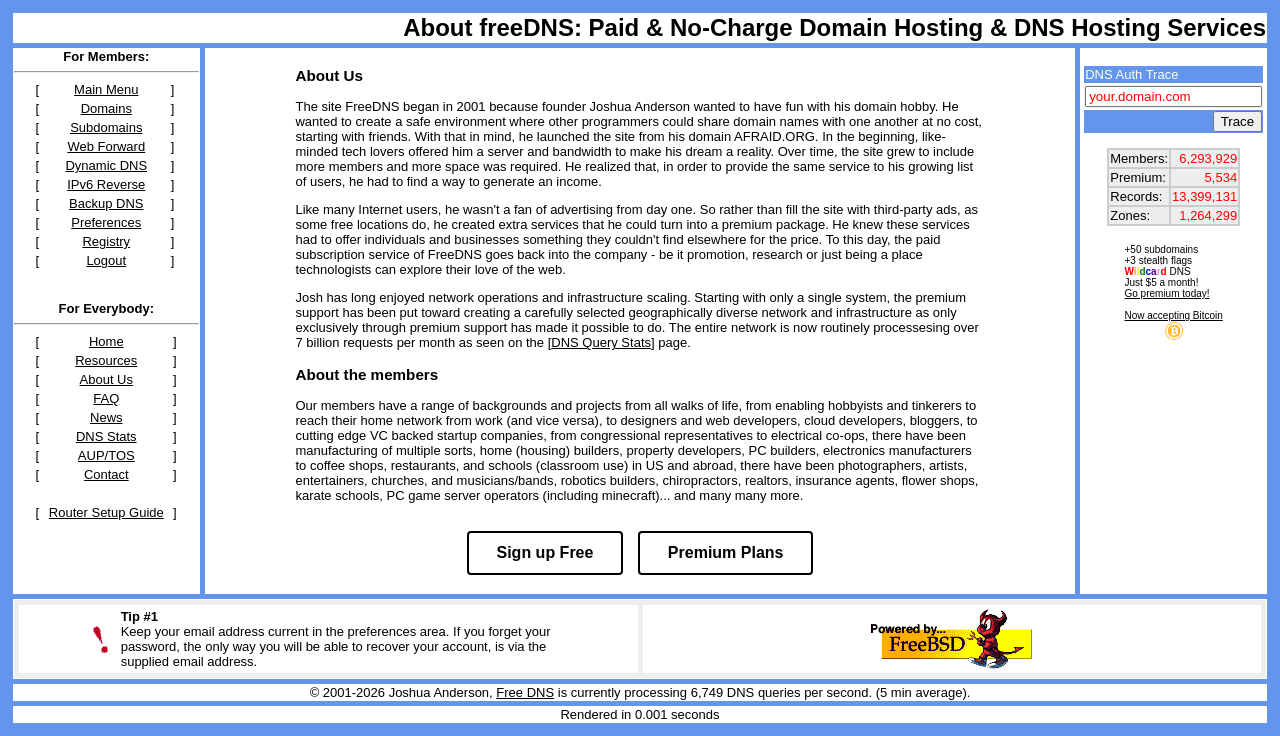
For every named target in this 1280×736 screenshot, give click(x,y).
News (106, 417)
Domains (106, 108)
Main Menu (106, 89)
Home (106, 341)
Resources (106, 360)
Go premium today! (1167, 293)
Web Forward (106, 146)
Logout (106, 260)
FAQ (106, 398)
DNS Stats (106, 436)
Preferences (106, 222)
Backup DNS (106, 203)
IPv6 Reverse (106, 184)
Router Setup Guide (106, 512)
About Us (106, 379)
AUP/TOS (106, 455)
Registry (106, 241)
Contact (106, 474)
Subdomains (106, 127)
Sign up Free (545, 552)
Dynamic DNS (106, 165)
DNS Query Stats (601, 342)
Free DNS (525, 692)
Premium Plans (726, 552)
